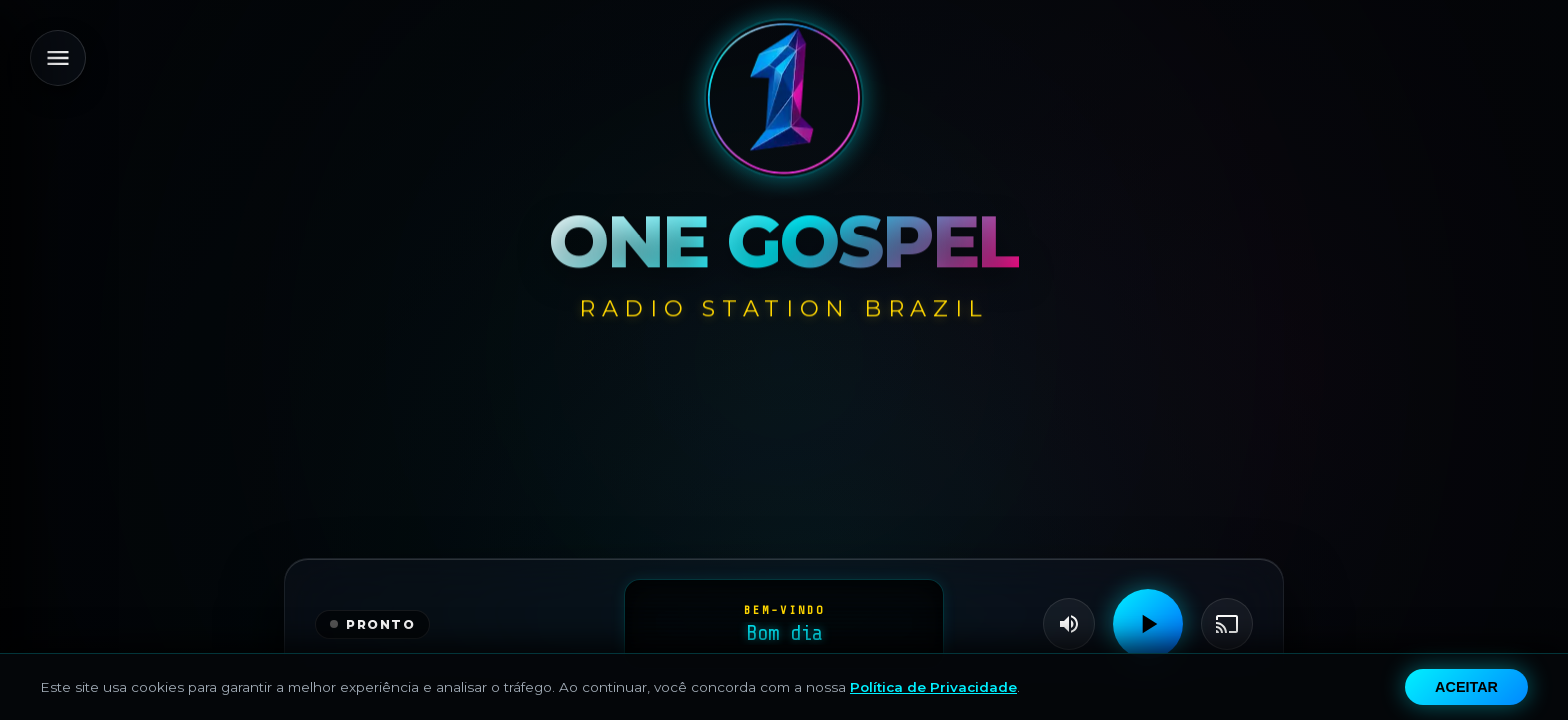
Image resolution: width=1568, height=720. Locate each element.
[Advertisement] (784, 473)
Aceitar (1466, 687)
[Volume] (1069, 624)
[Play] (1148, 624)
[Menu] (58, 58)
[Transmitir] (1227, 624)
